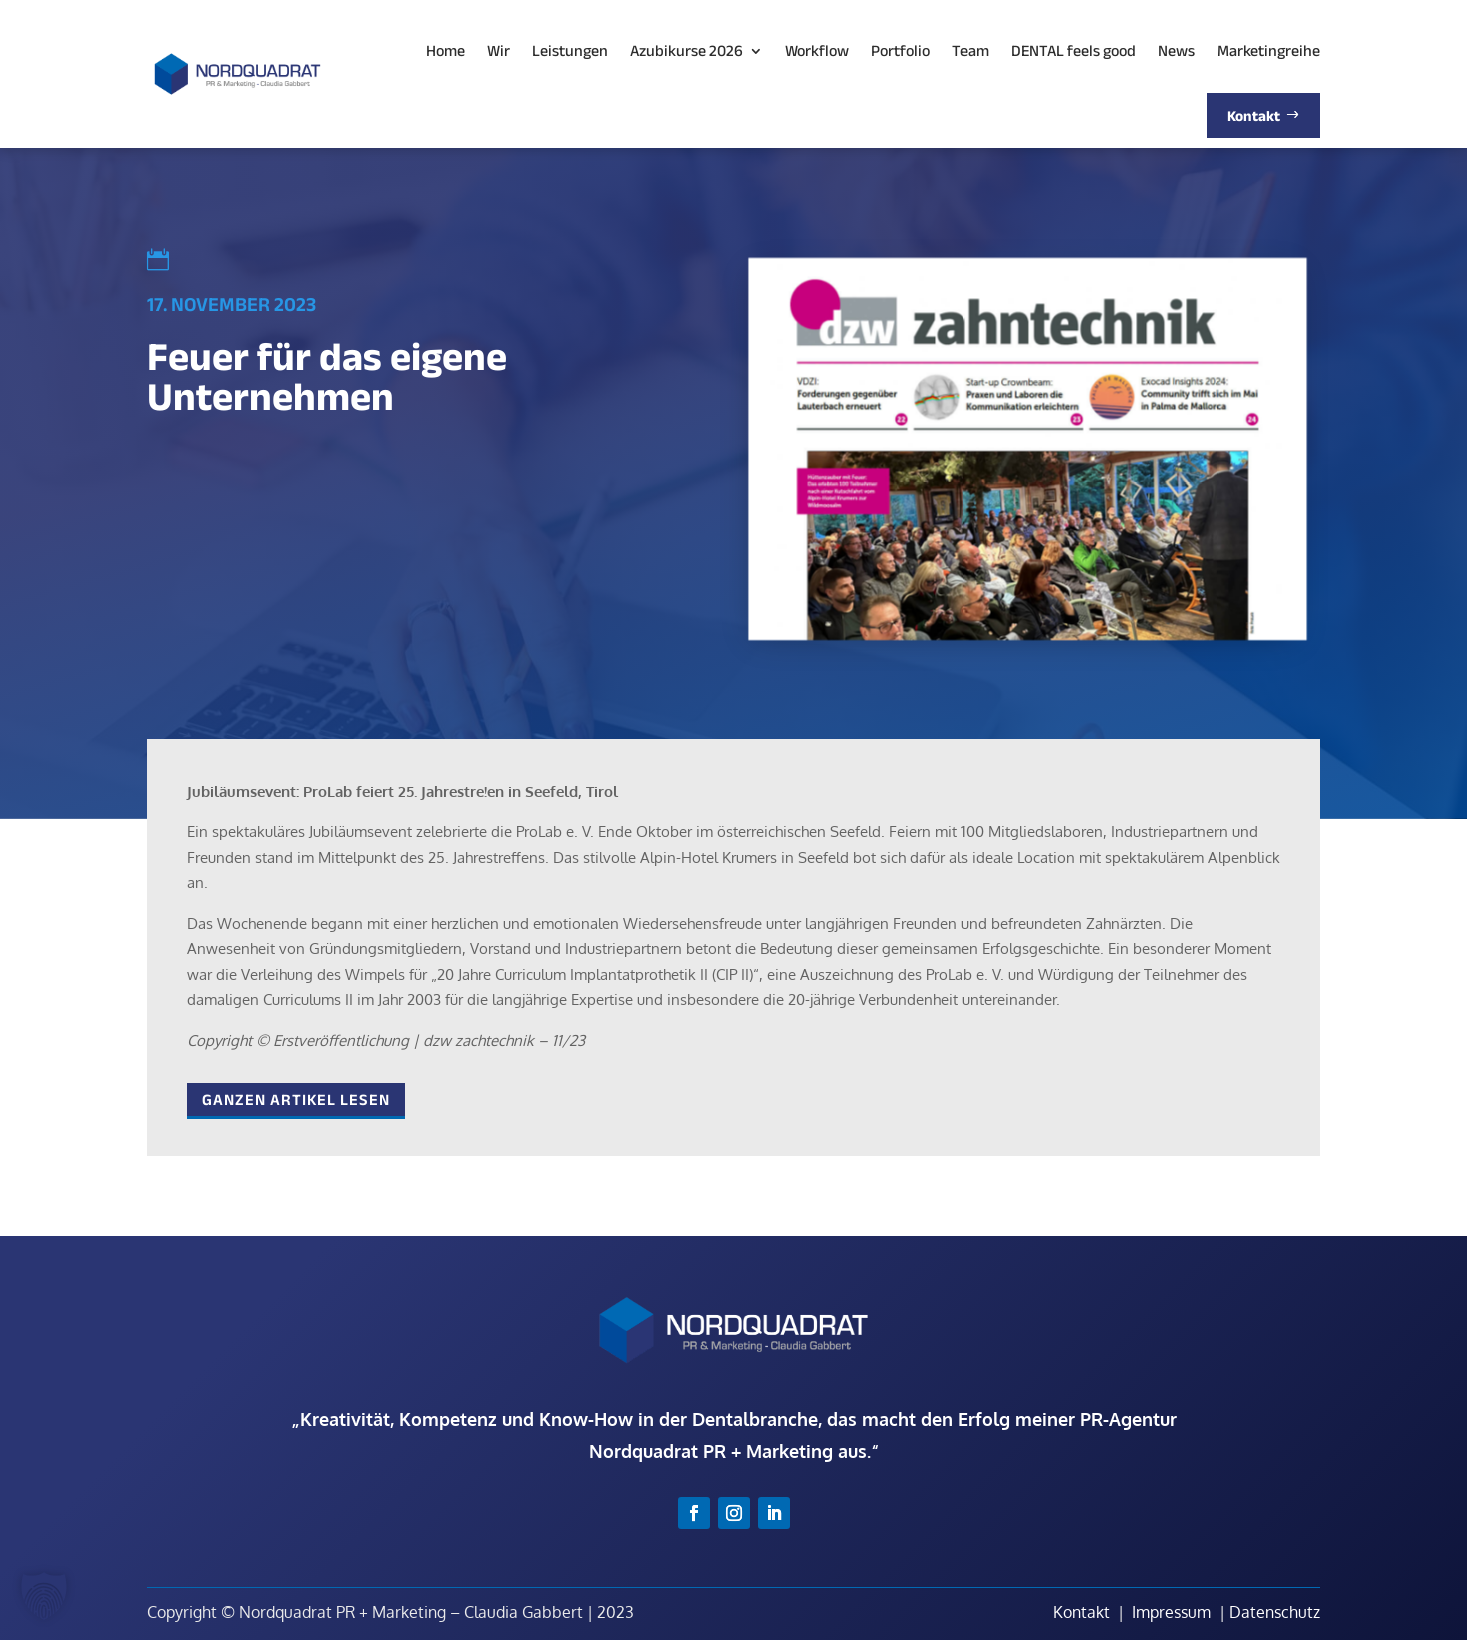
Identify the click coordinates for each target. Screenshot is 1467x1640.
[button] (44, 1596)
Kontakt (1081, 1612)
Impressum (1171, 1612)
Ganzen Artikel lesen (296, 1099)
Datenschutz (1274, 1612)
